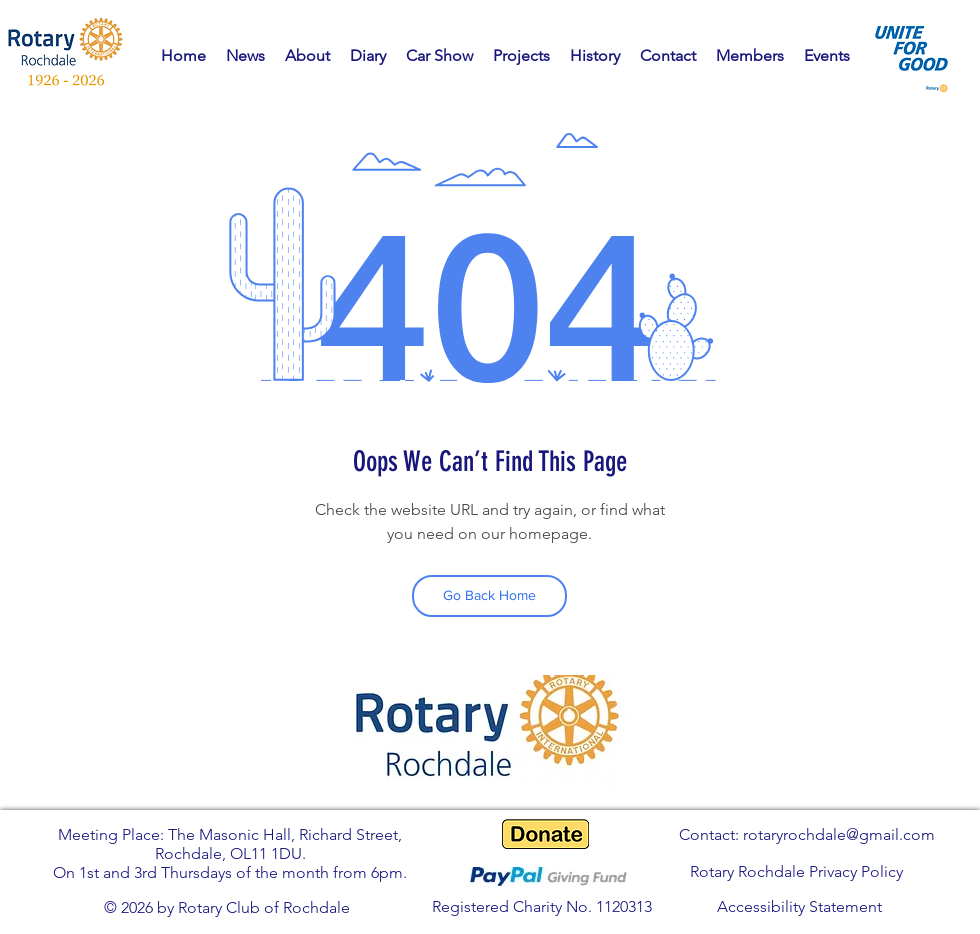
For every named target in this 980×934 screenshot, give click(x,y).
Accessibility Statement (799, 906)
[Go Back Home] (489, 596)
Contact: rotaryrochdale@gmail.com (807, 834)
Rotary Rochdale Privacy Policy (796, 871)
